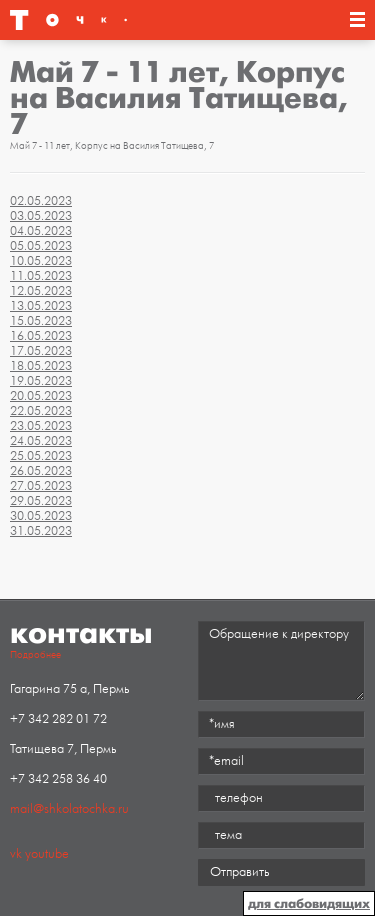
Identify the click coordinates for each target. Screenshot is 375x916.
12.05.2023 (41, 291)
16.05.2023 (41, 336)
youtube (47, 854)
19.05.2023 (41, 381)
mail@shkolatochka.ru (69, 809)
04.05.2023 (41, 231)
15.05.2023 (41, 321)
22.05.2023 (41, 411)
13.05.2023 (41, 306)
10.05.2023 (41, 261)
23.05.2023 (41, 426)
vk (16, 854)
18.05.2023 (41, 366)
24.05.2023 (41, 441)
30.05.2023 (41, 516)
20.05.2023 (41, 396)
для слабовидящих (309, 903)
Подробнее (35, 655)
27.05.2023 (41, 486)
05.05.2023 (41, 246)
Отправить (239, 872)
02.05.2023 (41, 201)
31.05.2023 (41, 531)
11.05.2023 (41, 276)
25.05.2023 (41, 456)
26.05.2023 (41, 471)
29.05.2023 (41, 501)
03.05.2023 (41, 216)
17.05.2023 (41, 351)
